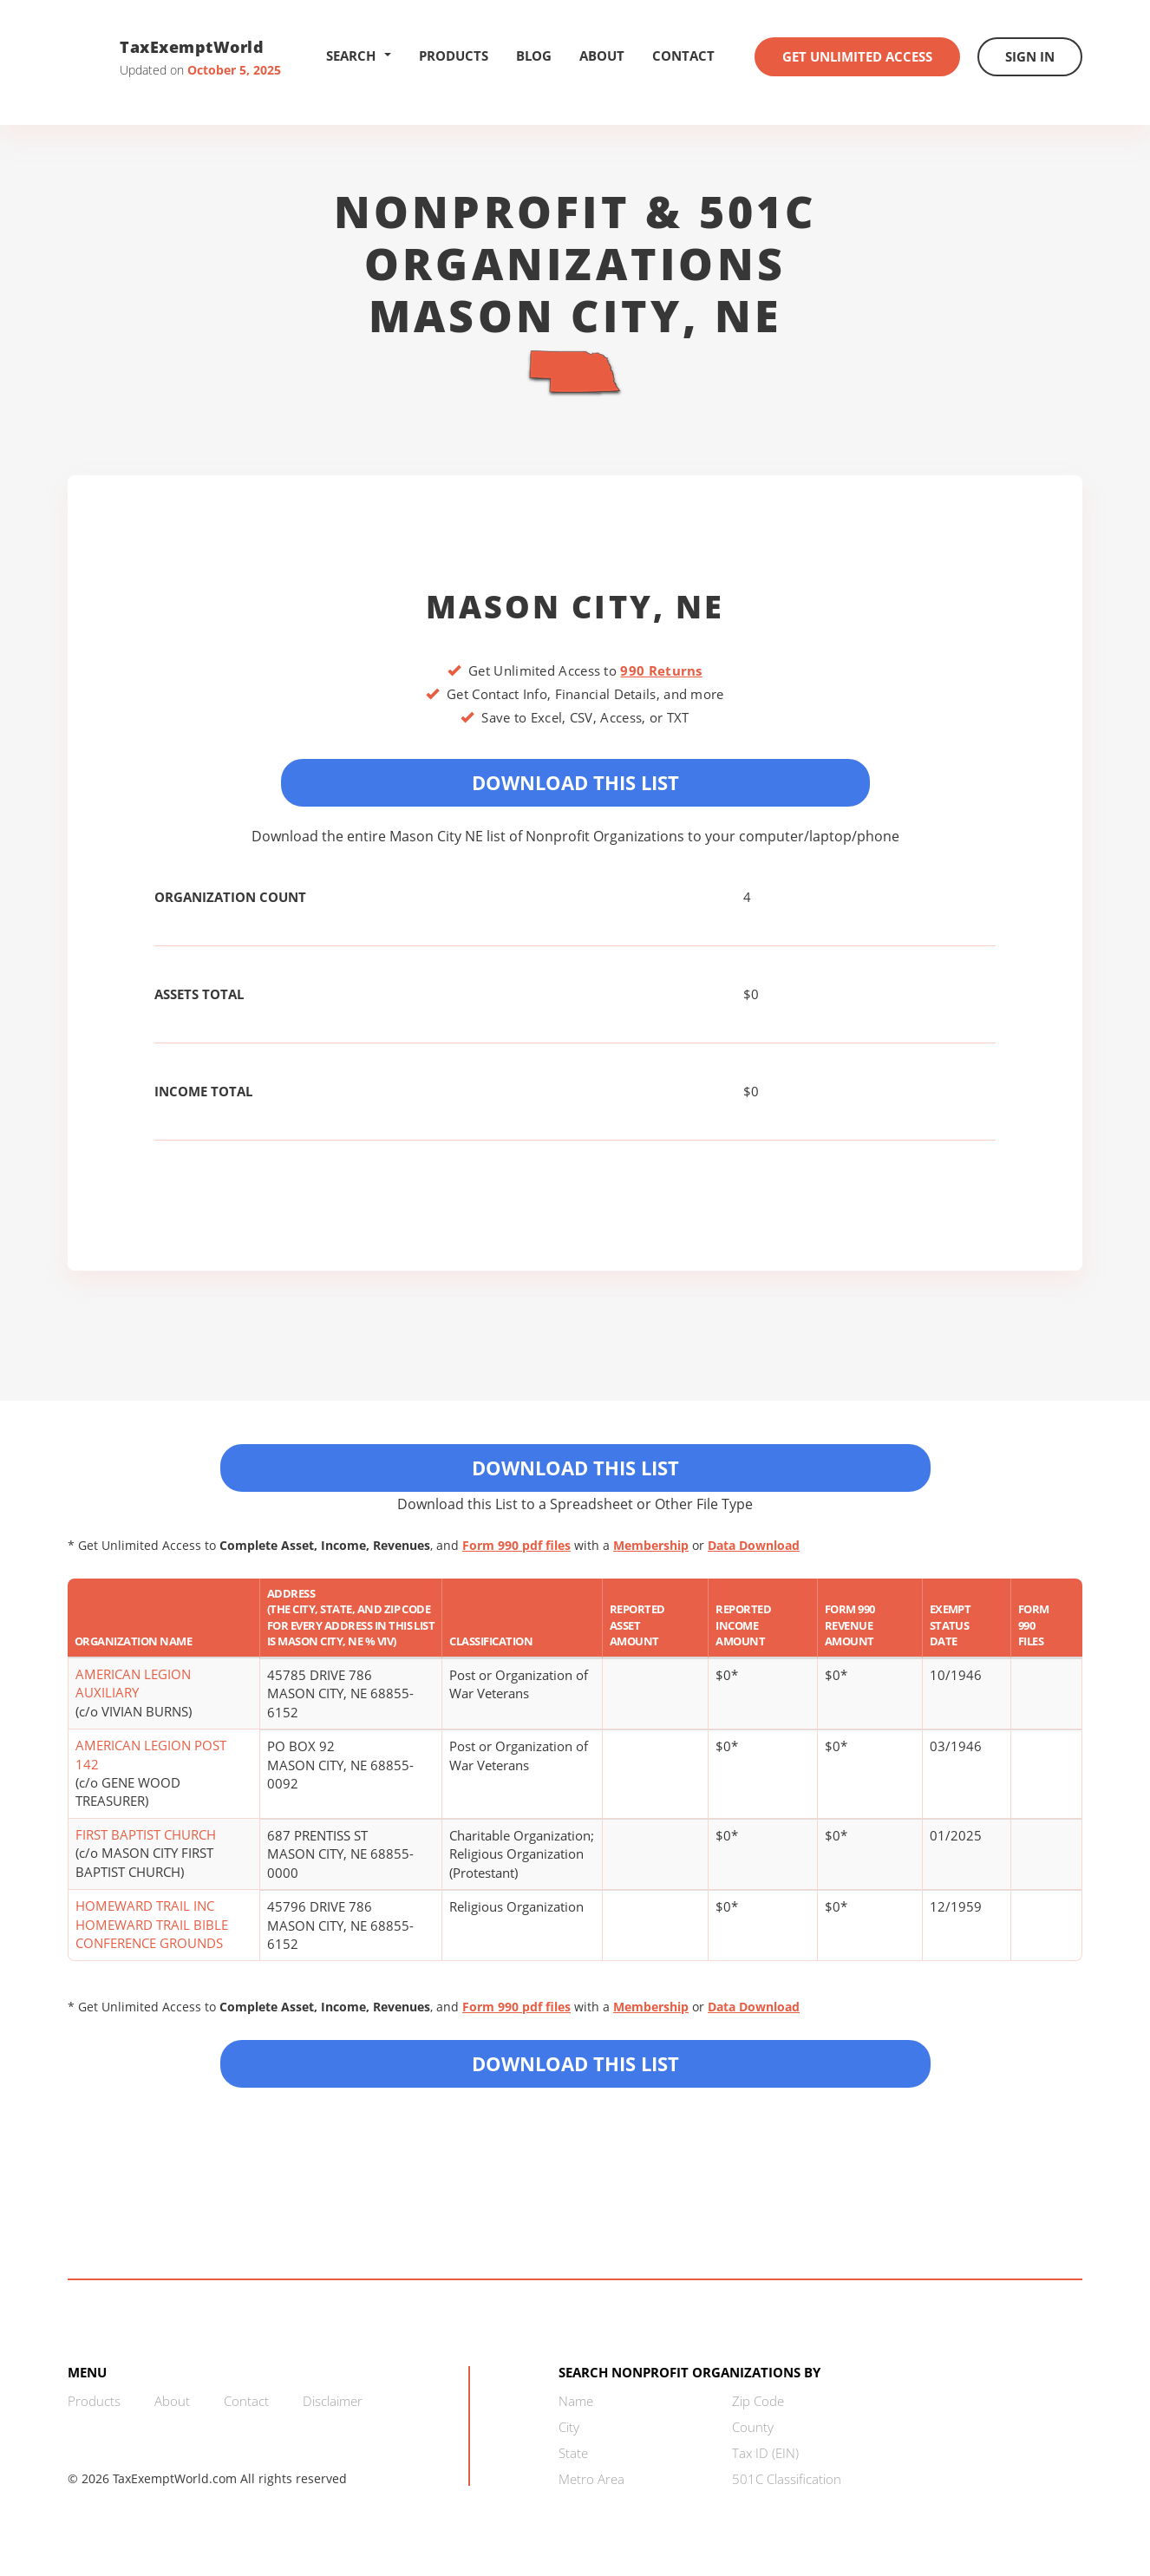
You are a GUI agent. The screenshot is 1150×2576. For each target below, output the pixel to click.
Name (576, 2400)
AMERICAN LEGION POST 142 (150, 1754)
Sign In (1030, 56)
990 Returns (661, 670)
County (753, 2426)
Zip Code (758, 2400)
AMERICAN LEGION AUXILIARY (133, 1683)
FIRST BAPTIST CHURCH (145, 1834)
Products (453, 55)
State (573, 2453)
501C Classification (786, 2479)
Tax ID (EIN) (765, 2453)
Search (358, 55)
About (601, 55)
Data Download (754, 1545)
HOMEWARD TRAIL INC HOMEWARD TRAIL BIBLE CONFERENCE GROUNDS (151, 1924)
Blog (534, 55)
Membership (651, 1545)
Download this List (575, 2063)
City (569, 2426)
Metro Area (591, 2479)
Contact (683, 55)
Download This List (575, 782)
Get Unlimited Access (857, 56)
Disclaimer (333, 2400)
